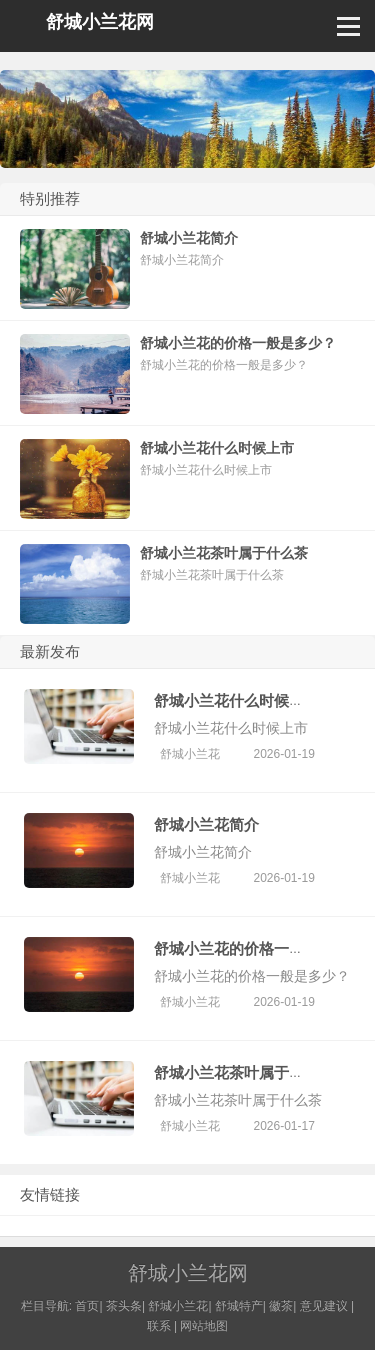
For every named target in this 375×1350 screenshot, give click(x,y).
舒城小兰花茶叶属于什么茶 (244, 1072)
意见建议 (324, 1306)
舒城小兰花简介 (206, 824)
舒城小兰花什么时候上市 (236, 700)
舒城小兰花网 (100, 22)
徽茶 (281, 1306)
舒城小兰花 (190, 754)
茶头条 (124, 1306)
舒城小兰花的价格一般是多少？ (259, 948)
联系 (159, 1326)
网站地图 (204, 1326)
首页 (87, 1306)
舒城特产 (239, 1306)
